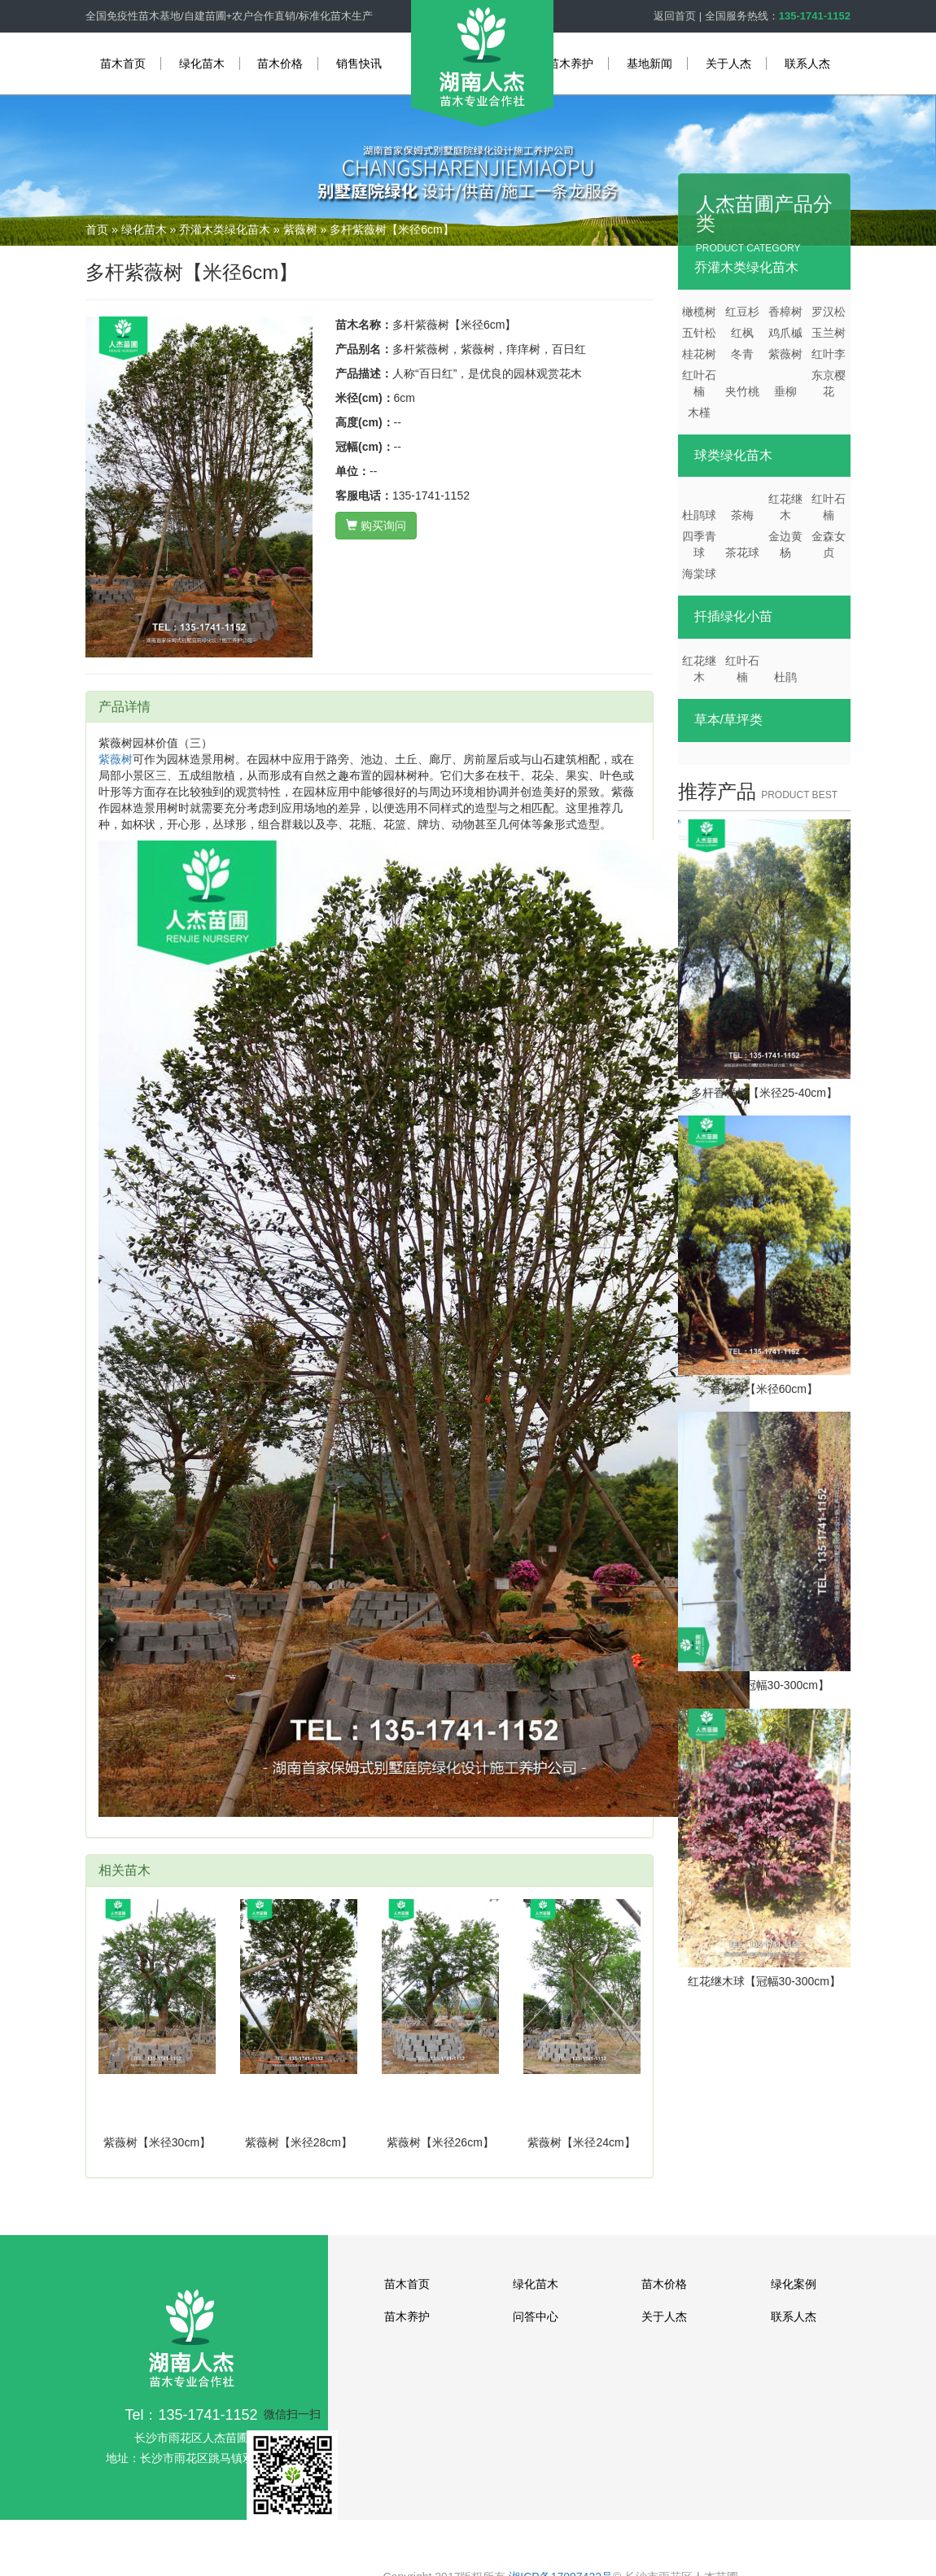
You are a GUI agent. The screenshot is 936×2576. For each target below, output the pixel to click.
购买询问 (376, 525)
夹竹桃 (742, 391)
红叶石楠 (699, 383)
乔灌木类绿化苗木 (224, 229)
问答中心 (535, 2316)
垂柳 (785, 391)
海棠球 (699, 573)
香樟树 (785, 311)
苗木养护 (570, 63)
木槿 (699, 412)
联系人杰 (807, 63)
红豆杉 (742, 311)
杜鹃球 (699, 515)
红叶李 (828, 353)
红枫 (742, 332)
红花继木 (785, 507)
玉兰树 (828, 332)
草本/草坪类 (728, 720)
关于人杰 (728, 63)
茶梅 (742, 515)
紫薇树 (300, 229)
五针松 (699, 332)
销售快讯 (359, 63)
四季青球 (699, 544)
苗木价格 (280, 63)
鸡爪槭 (785, 332)
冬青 (742, 353)
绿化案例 (793, 2283)
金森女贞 (828, 544)
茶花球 (742, 552)
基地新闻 (649, 63)
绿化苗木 (202, 63)
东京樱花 (828, 383)
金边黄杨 (785, 544)
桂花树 (699, 353)
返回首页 (675, 16)
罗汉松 (828, 311)
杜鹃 (785, 676)
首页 (96, 229)
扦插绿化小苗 (733, 616)
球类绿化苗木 (733, 455)
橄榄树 (699, 311)
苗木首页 (123, 63)
